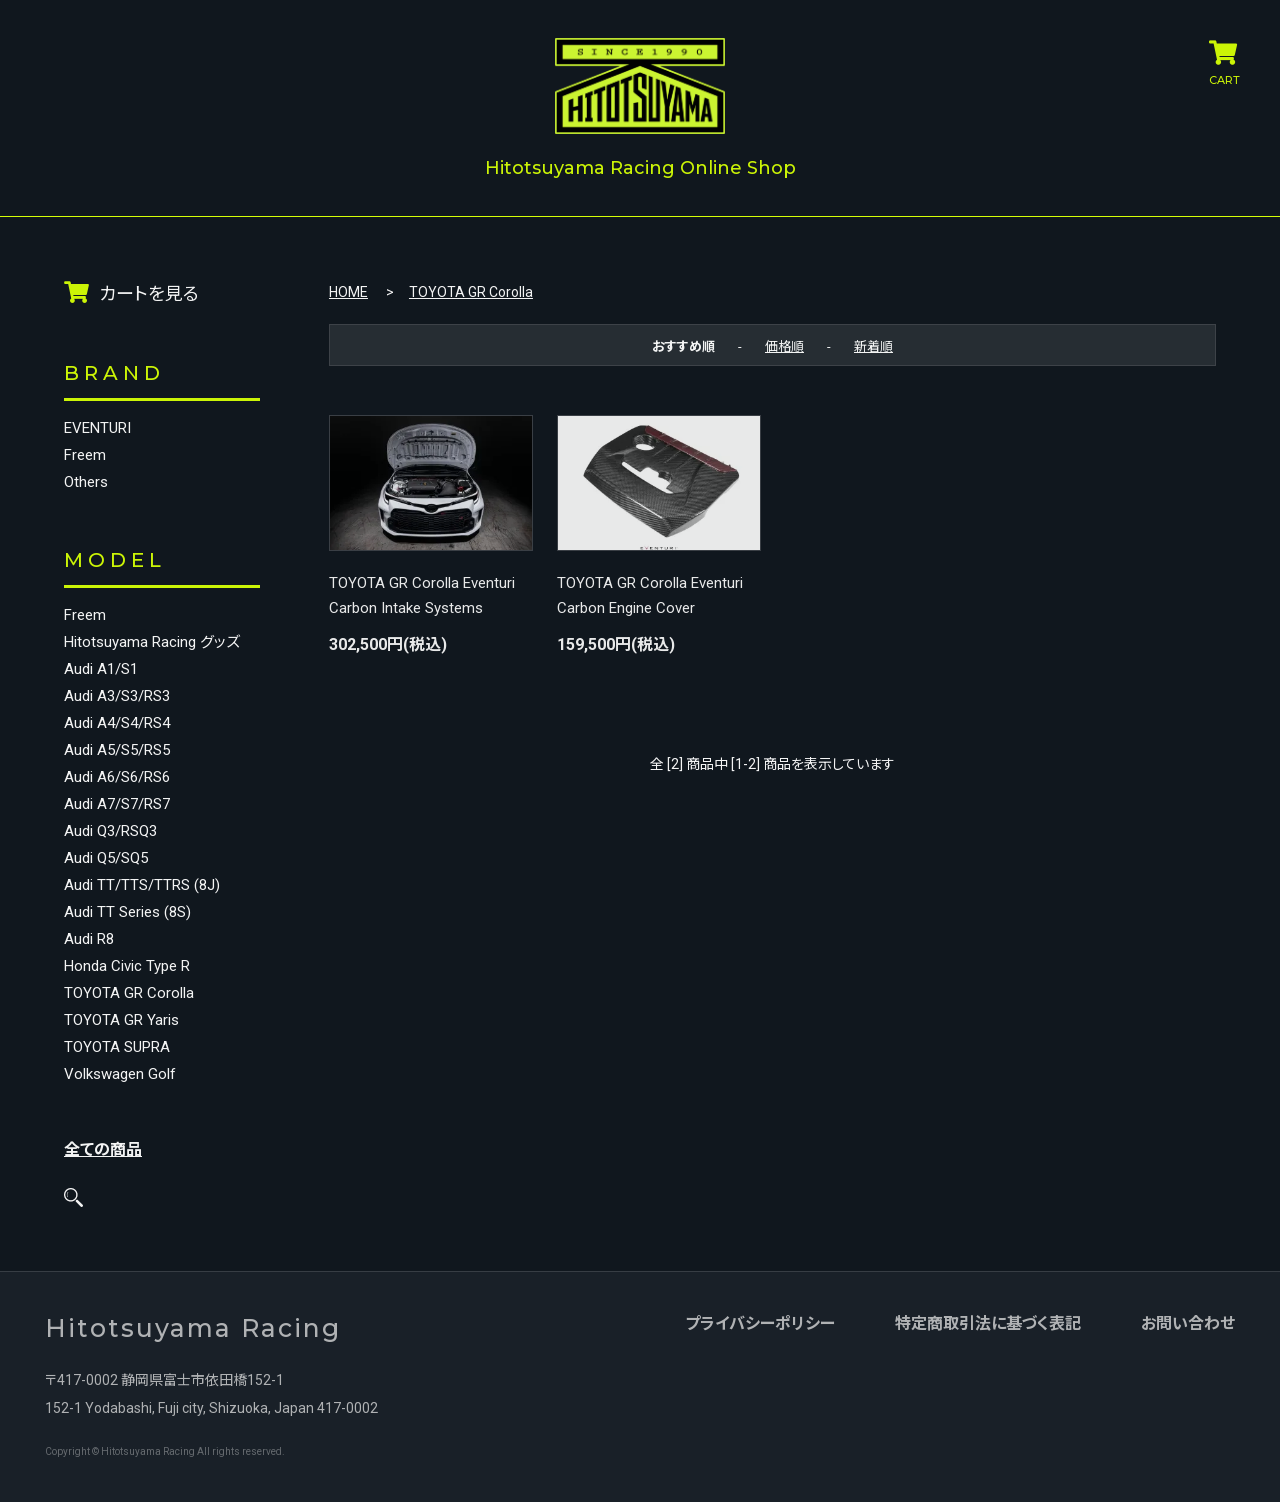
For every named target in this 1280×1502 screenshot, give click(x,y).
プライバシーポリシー (760, 1324)
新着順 (873, 345)
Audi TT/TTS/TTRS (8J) (142, 885)
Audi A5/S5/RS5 (117, 750)
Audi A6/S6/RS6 (117, 777)
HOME (348, 292)
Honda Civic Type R (127, 966)
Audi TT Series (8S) (127, 912)
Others (86, 482)
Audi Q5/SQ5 (106, 858)
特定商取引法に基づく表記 (988, 1324)
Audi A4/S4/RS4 (117, 723)
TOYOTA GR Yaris (121, 1020)
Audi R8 (89, 939)
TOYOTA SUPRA (117, 1047)
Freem (85, 455)
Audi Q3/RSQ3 (110, 831)
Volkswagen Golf (120, 1074)
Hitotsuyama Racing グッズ (152, 642)
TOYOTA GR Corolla (129, 993)
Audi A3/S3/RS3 (117, 696)
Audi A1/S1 (101, 669)
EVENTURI (97, 428)
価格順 (784, 345)
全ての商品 (103, 1149)
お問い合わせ (1188, 1324)
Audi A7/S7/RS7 (117, 804)
